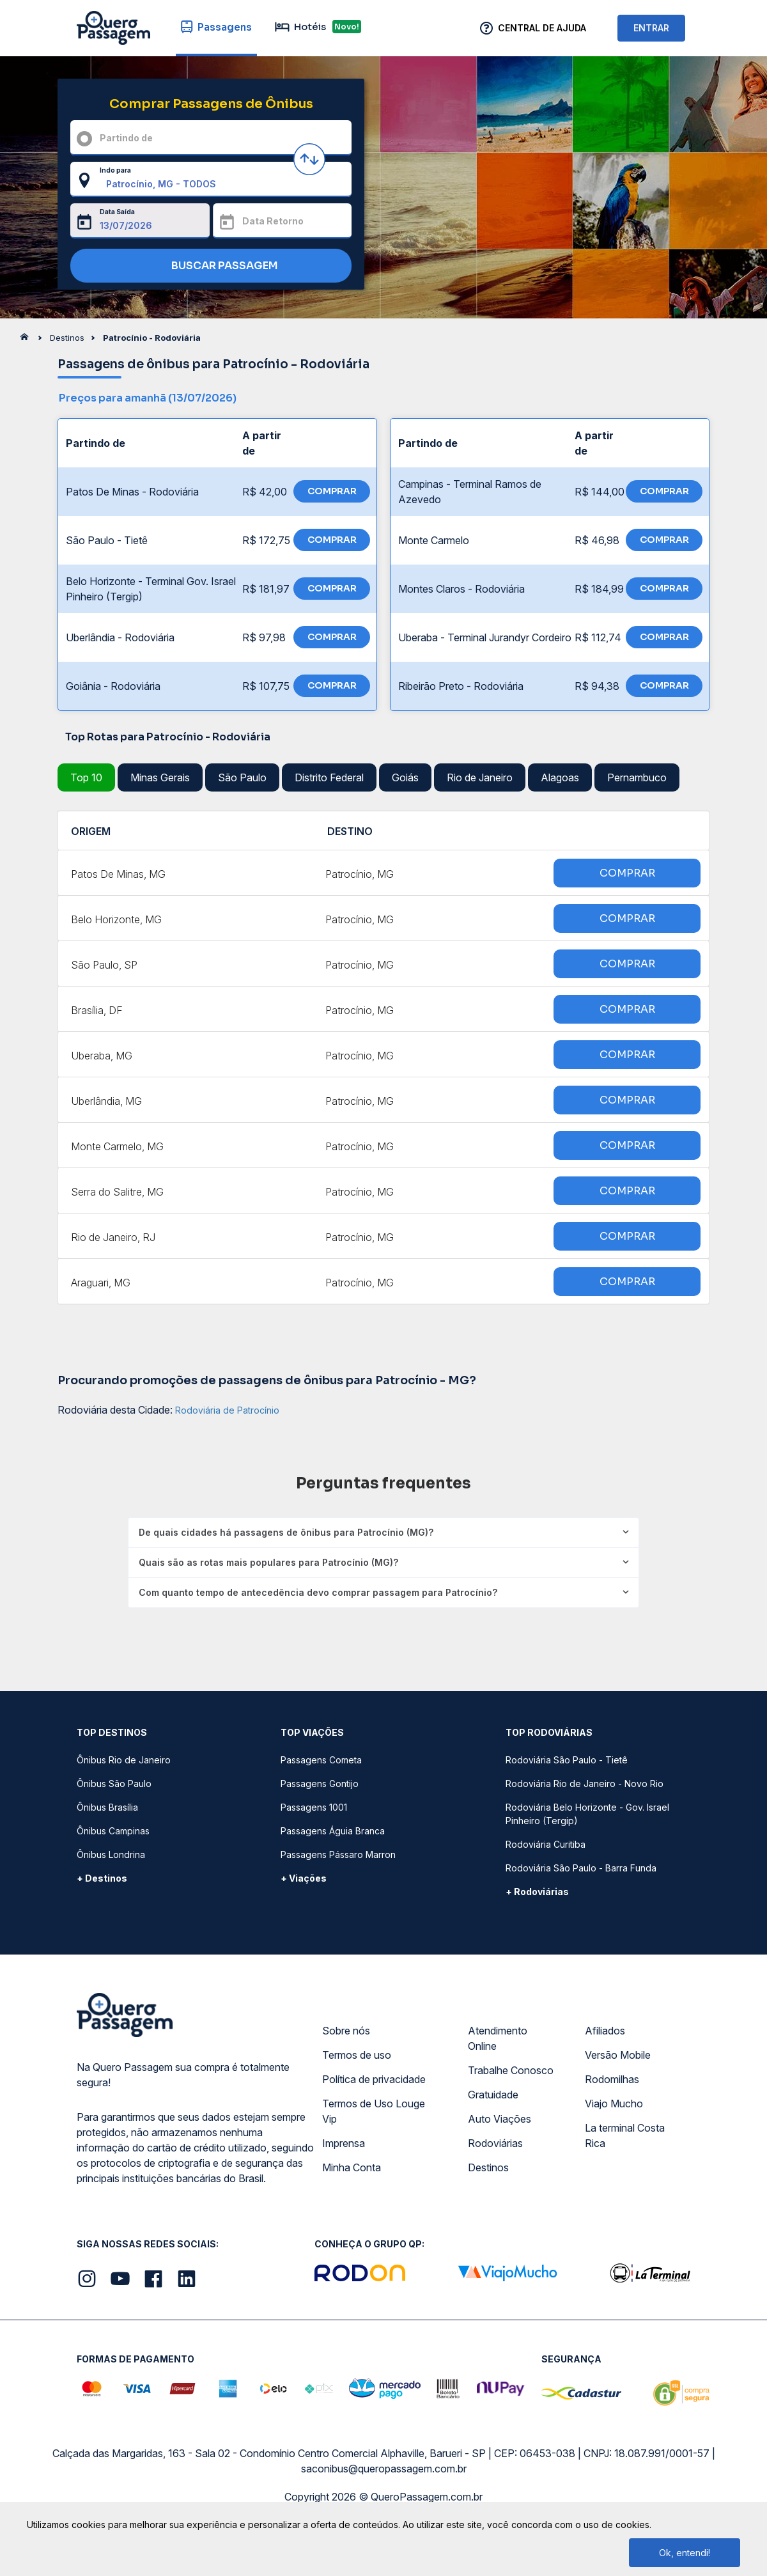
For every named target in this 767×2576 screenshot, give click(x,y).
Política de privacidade (374, 2079)
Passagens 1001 (314, 1807)
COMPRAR (332, 491)
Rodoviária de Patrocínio (227, 1410)
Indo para (115, 170)
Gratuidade (493, 2094)
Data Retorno (273, 220)
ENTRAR (651, 27)
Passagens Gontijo (320, 1783)
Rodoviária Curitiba (545, 1844)
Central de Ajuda (542, 27)
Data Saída (117, 211)
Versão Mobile (618, 2055)
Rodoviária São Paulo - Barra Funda (581, 1867)
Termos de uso (356, 2055)
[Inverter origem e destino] (309, 159)
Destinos (488, 2167)
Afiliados (605, 2030)
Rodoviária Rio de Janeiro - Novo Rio (584, 1783)
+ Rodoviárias (537, 1891)
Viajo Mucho (614, 2103)
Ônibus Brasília (107, 1807)
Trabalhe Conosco (511, 2070)
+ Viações (304, 1878)
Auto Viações (499, 2118)
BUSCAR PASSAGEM (208, 266)
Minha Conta (351, 2167)
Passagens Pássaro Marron (338, 1854)
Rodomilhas (612, 2079)
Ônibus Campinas (113, 1830)
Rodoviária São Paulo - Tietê (567, 1759)
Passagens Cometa (321, 1759)
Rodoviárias (495, 2143)
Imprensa (343, 2143)
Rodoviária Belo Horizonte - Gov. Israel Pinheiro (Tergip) (587, 1814)
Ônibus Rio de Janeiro (124, 1759)
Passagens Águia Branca (333, 1830)
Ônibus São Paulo (114, 1783)
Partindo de (126, 137)
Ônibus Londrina (111, 1854)
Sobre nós (346, 2030)
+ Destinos (102, 1878)
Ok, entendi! (684, 2552)
